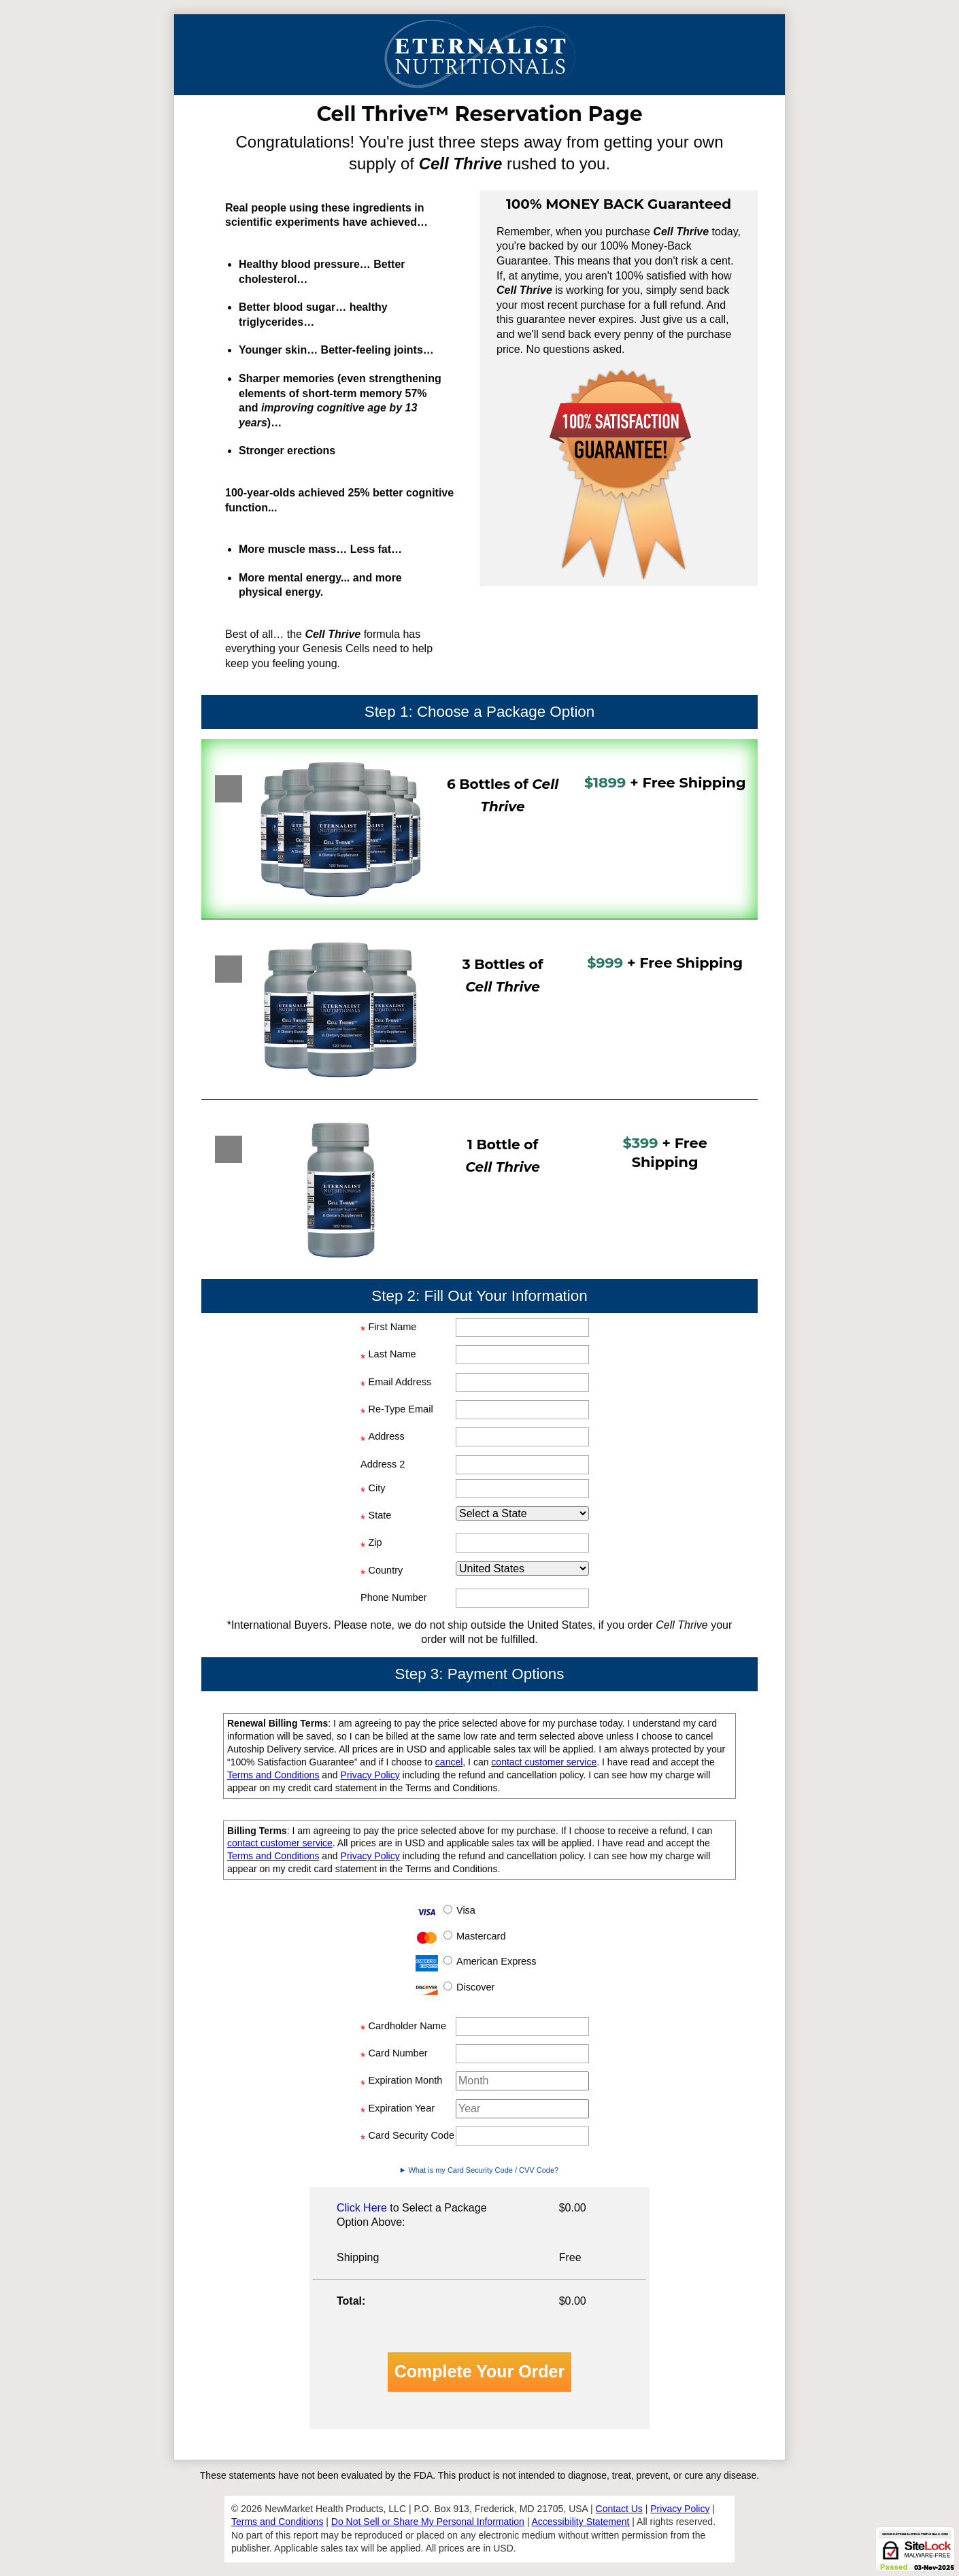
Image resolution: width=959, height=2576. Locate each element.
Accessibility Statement (581, 2521)
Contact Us (619, 2508)
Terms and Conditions (273, 1774)
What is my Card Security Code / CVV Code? (483, 2170)
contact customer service (543, 1762)
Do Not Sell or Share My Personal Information (427, 2521)
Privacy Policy (370, 1774)
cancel (448, 1762)
